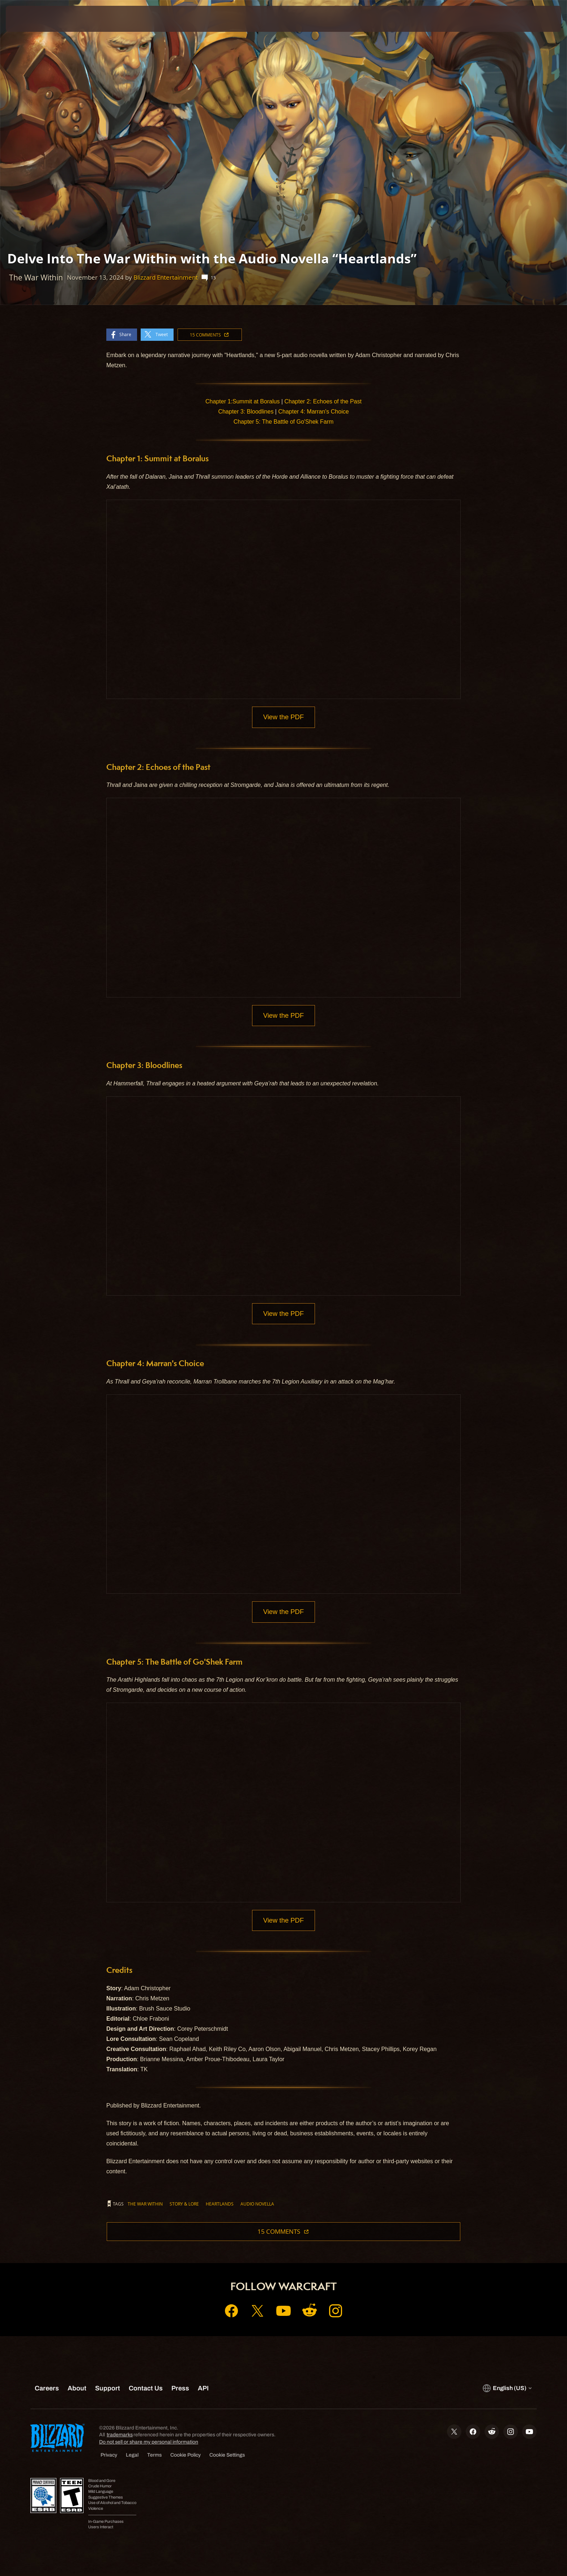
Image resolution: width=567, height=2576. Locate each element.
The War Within (145, 2206)
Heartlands (220, 2206)
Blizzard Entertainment (165, 277)
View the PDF (284, 717)
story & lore (184, 2206)
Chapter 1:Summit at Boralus (242, 401)
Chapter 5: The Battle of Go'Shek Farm (284, 422)
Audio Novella (257, 2206)
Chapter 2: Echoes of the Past (323, 401)
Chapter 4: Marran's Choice (313, 411)
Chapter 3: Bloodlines (245, 411)
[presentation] (32, 19)
